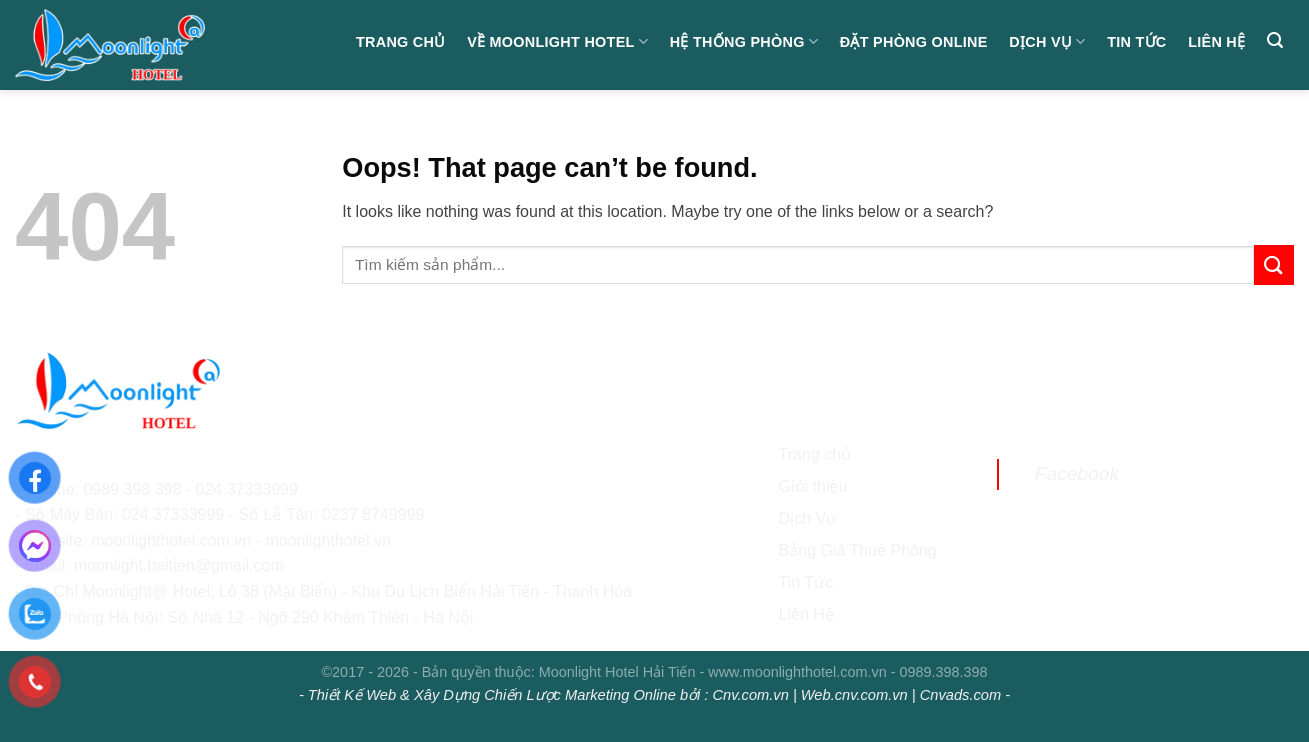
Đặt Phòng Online (914, 42)
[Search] (1275, 40)
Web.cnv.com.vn (854, 695)
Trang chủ (401, 42)
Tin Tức (1136, 42)
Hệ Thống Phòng (744, 41)
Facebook (1077, 473)
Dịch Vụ (1047, 41)
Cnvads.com (960, 695)
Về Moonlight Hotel (557, 41)
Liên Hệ (806, 614)
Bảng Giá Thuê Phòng (858, 550)
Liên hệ (1216, 42)
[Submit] (1274, 264)
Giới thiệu (813, 486)
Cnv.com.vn (751, 695)
